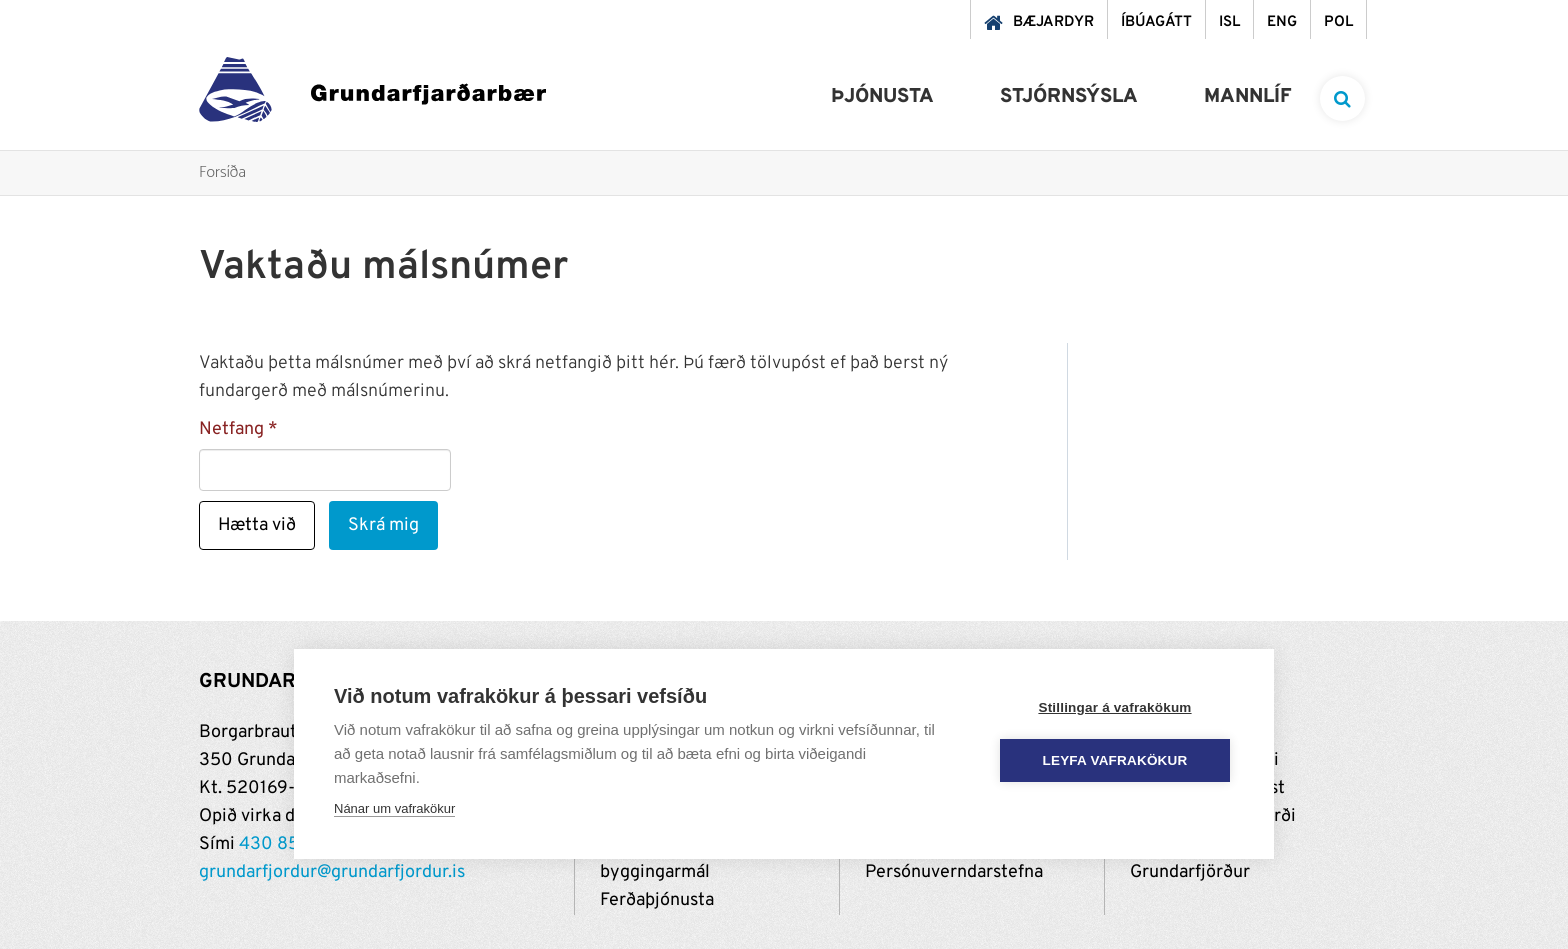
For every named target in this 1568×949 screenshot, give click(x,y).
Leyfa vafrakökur (1115, 760)
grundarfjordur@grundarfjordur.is (332, 872)
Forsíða (222, 173)
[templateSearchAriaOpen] (1342, 98)
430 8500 (281, 844)
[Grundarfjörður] (372, 94)
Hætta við (257, 525)
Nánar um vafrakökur (394, 808)
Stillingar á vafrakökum (1114, 707)
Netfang (231, 429)
